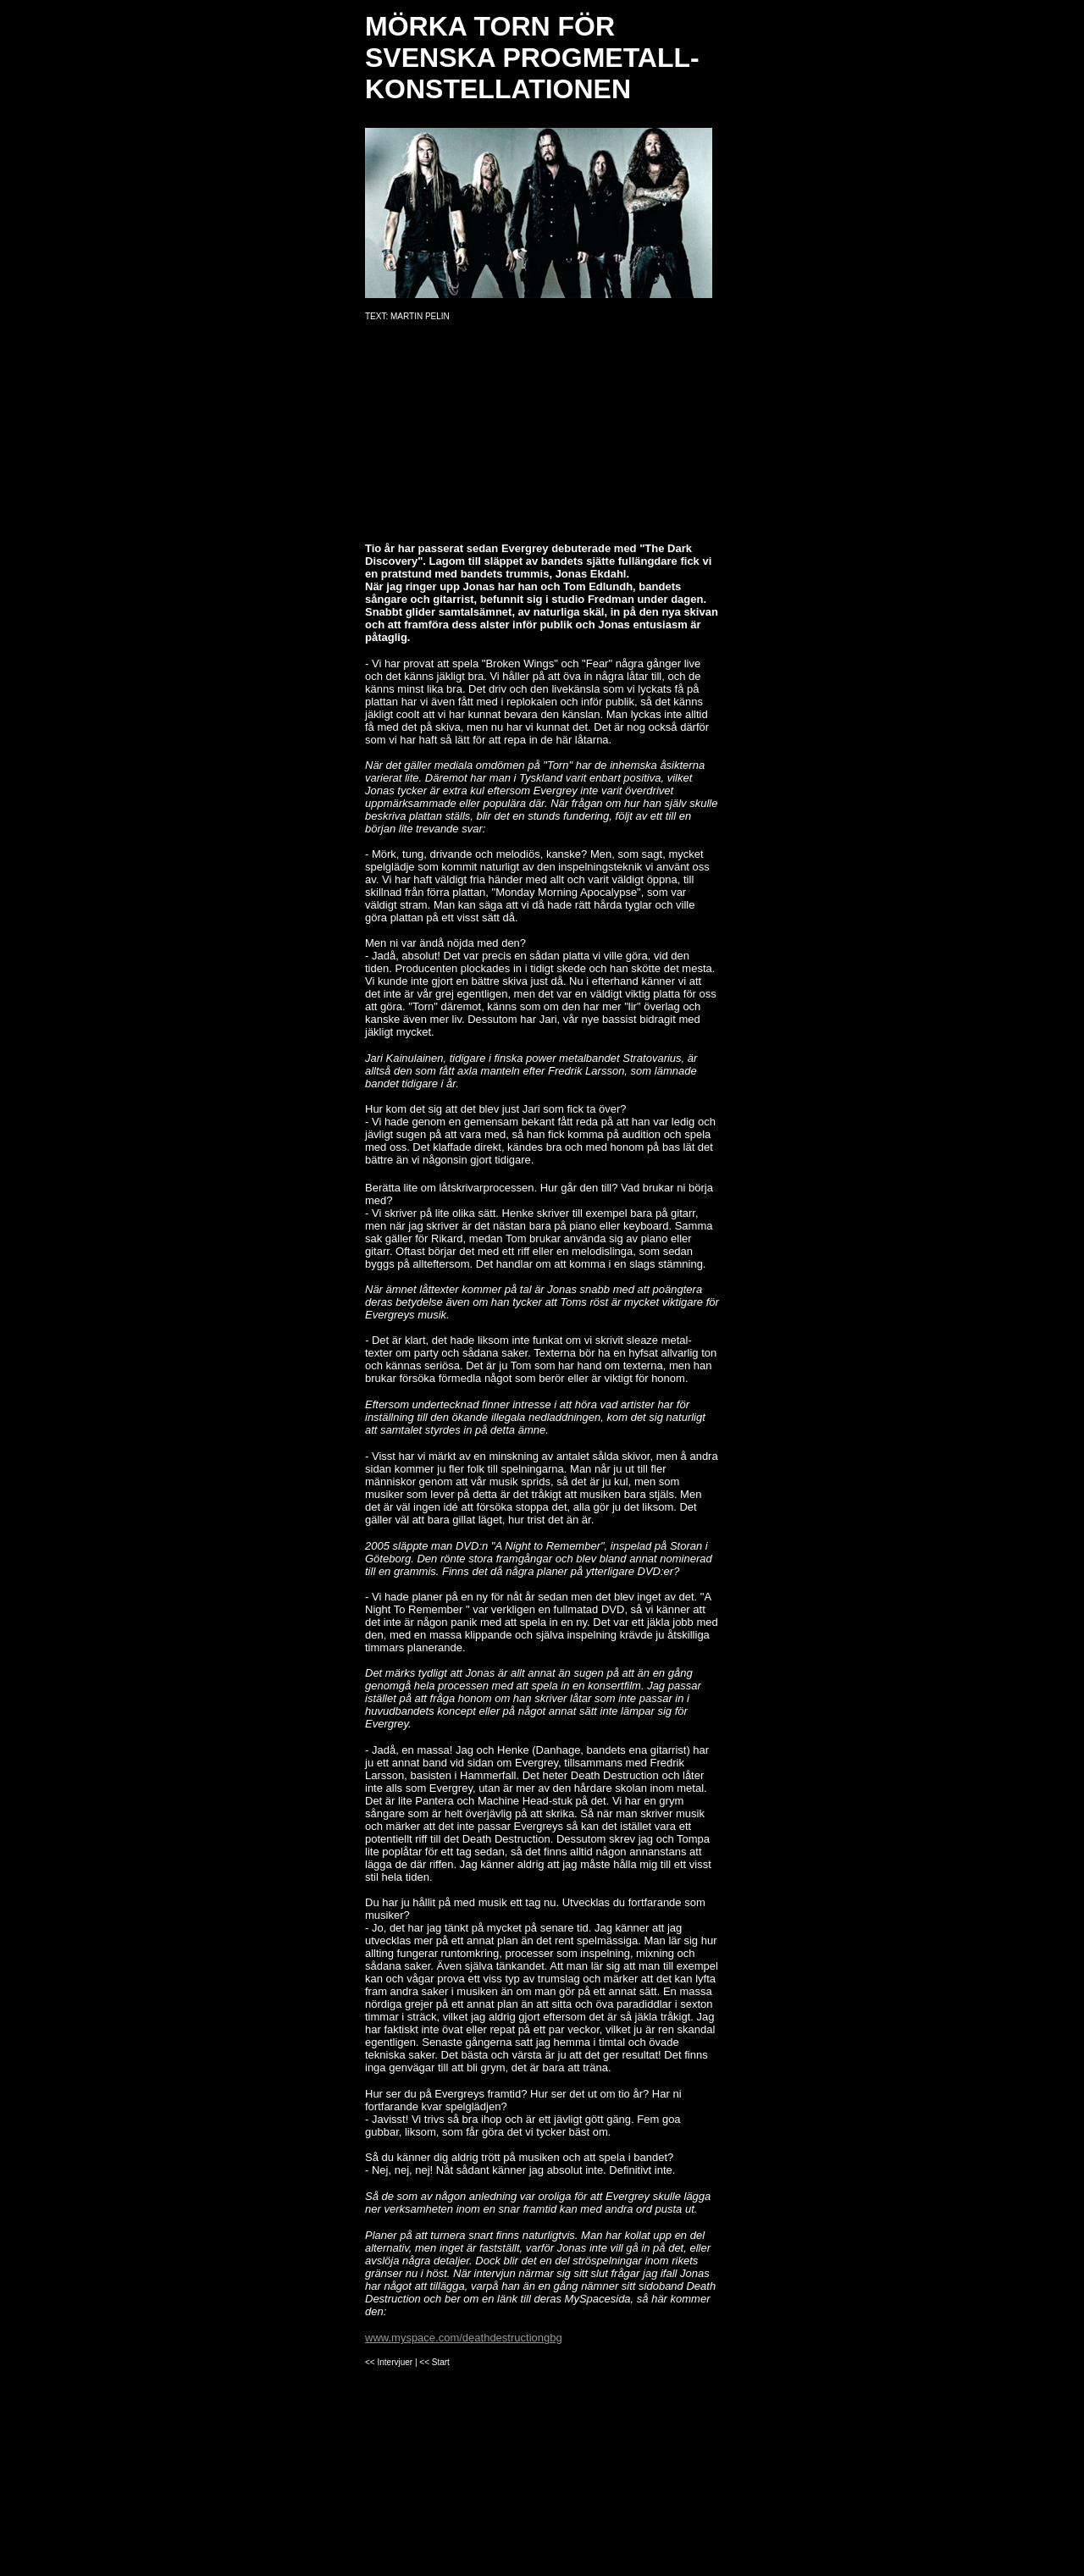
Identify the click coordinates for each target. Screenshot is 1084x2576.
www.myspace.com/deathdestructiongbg (463, 2337)
